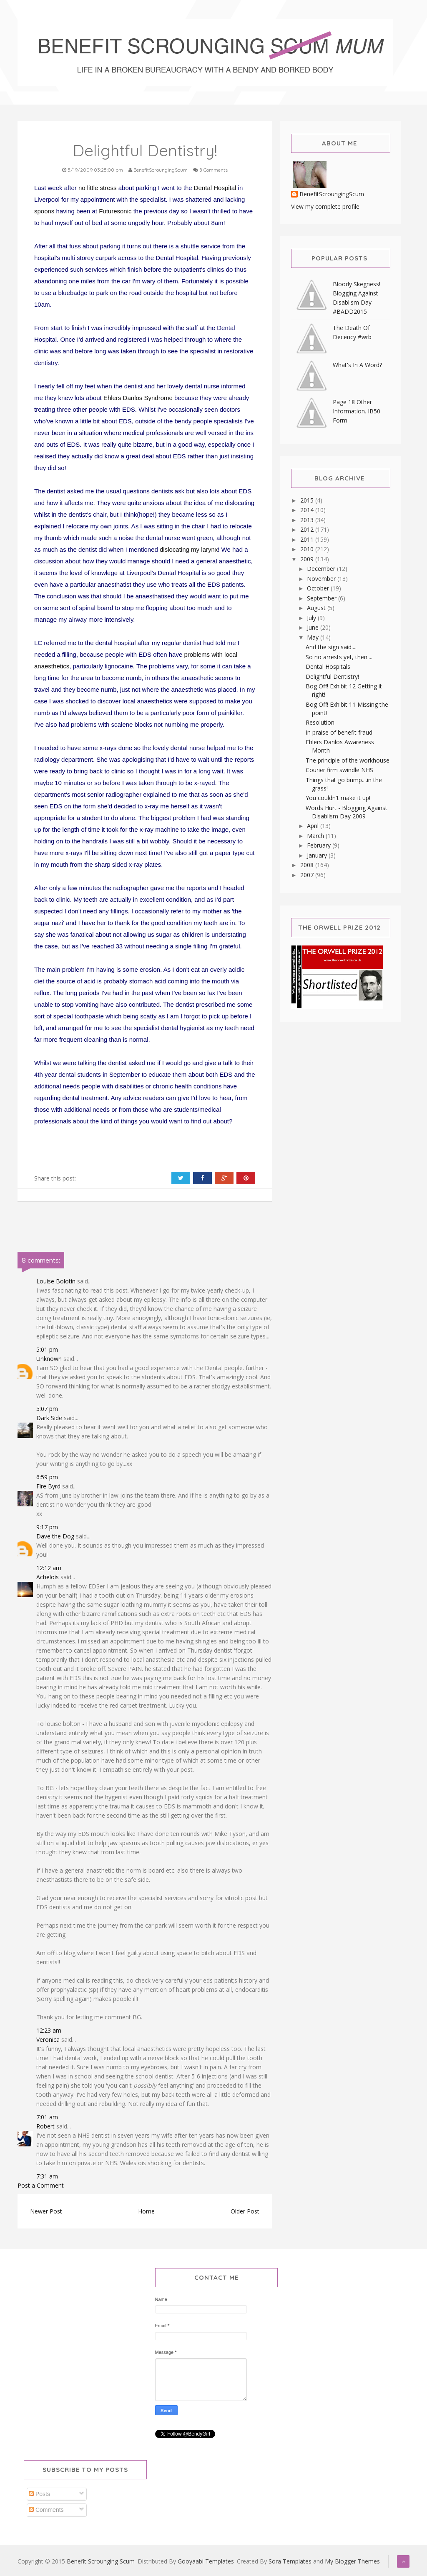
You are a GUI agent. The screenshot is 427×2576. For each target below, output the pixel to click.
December (322, 569)
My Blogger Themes (352, 2561)
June (313, 627)
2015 (307, 500)
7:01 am (47, 2117)
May (313, 637)
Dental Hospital (215, 187)
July (312, 618)
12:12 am (48, 1568)
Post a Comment (41, 2185)
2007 (307, 875)
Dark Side (49, 1418)
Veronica (48, 2039)
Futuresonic (115, 211)
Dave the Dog (55, 1536)
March (316, 836)
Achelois (47, 1577)
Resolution (320, 722)
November (322, 579)
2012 (307, 529)
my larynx (204, 549)
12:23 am (48, 2030)
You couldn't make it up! (338, 798)
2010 (307, 549)
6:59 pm (47, 1477)
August (317, 608)
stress (108, 187)
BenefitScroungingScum (331, 194)
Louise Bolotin (55, 1281)
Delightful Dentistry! (332, 676)
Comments (46, 2509)
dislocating (174, 549)
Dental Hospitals (328, 666)
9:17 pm (47, 1527)
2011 (307, 539)
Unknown (49, 1359)
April (313, 826)
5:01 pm (47, 1349)
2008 (307, 865)
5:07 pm (47, 1409)
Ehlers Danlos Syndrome (138, 397)
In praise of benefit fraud (339, 732)
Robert (45, 2126)
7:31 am (47, 2176)
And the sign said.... (331, 647)
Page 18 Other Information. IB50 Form (356, 411)
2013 (307, 520)
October (319, 588)
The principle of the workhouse (347, 760)
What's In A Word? (357, 365)
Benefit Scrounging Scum (101, 2561)
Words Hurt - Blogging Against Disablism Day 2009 (346, 812)
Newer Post (46, 2211)
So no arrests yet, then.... (339, 657)
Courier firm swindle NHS (339, 770)
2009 (307, 559)
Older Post (245, 2211)
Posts (39, 2494)
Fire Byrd (48, 1486)
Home (146, 2211)
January (318, 855)
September (322, 598)
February (319, 845)
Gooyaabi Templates (206, 2561)
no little (88, 187)
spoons (44, 211)
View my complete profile (325, 206)
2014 (307, 510)
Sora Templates (290, 2561)
